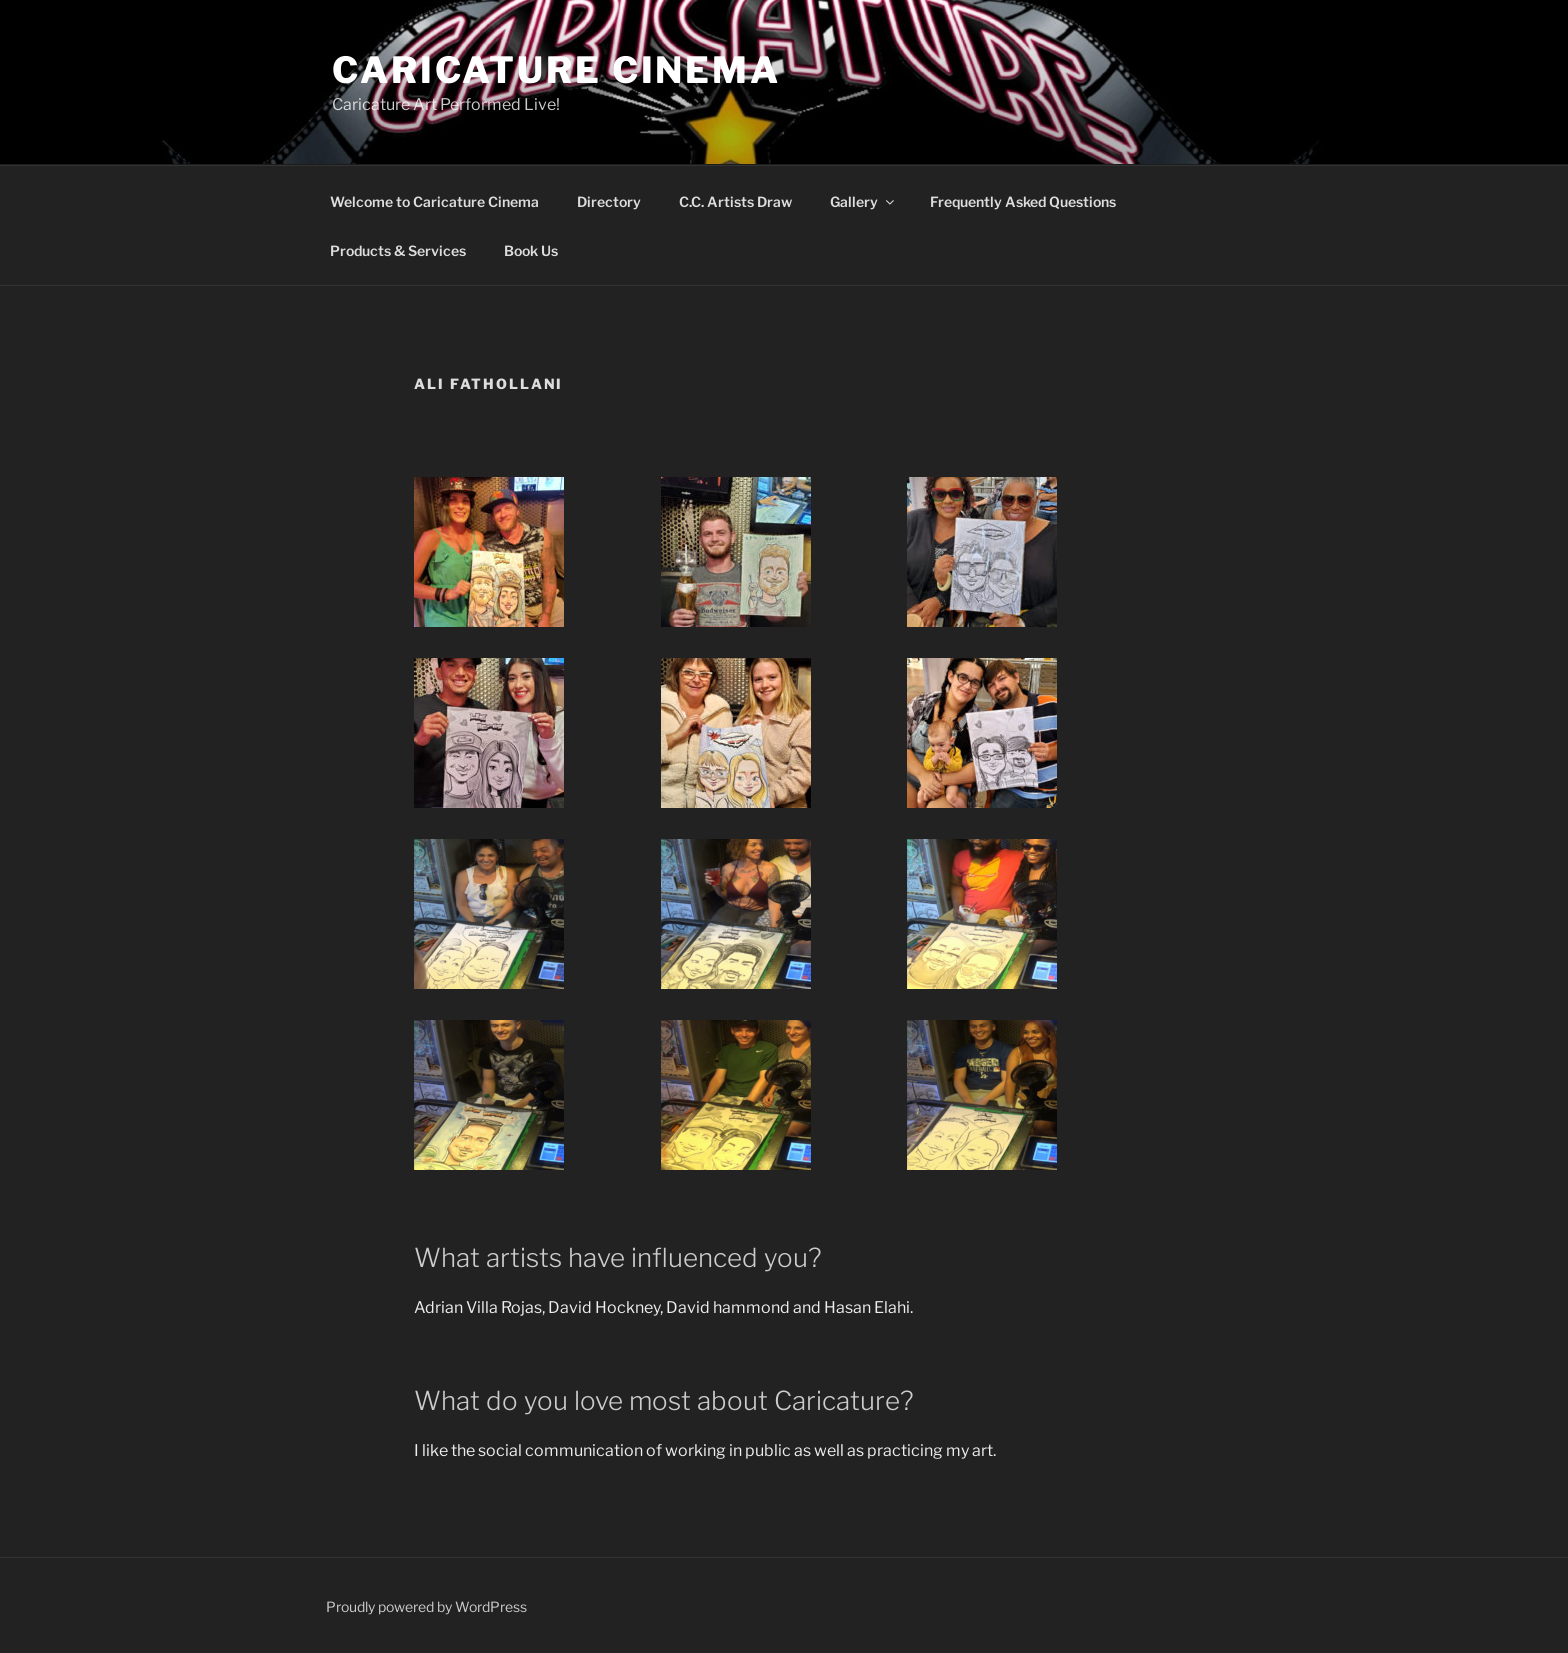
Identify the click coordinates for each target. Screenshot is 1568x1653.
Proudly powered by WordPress (426, 1606)
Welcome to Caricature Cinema (434, 201)
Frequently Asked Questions (1023, 201)
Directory (609, 201)
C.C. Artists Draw (735, 201)
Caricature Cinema (556, 70)
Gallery (863, 201)
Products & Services (398, 250)
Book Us (531, 250)
